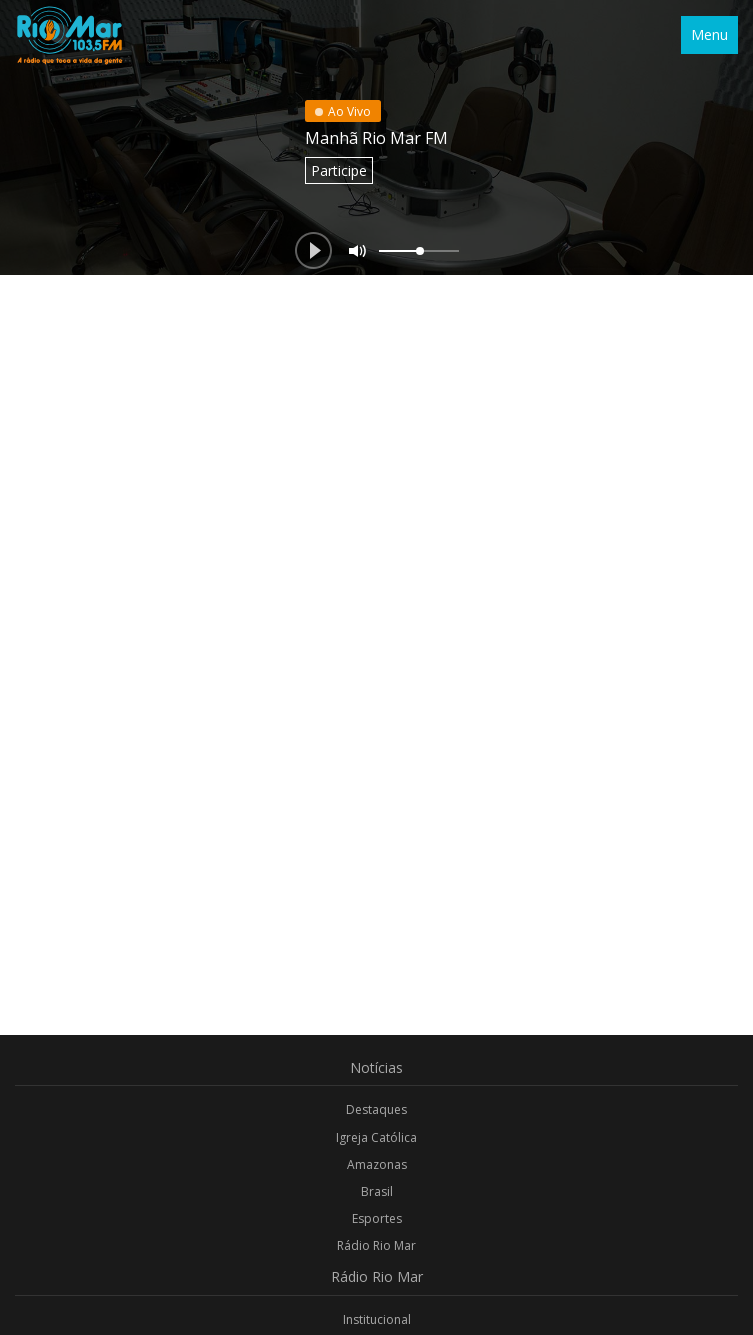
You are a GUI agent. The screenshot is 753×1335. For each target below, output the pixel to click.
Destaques (376, 1109)
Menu (709, 34)
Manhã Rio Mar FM (376, 138)
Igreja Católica (376, 1137)
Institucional (377, 1319)
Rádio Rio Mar (376, 1245)
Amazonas (377, 1164)
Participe (339, 170)
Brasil (377, 1191)
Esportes (377, 1218)
